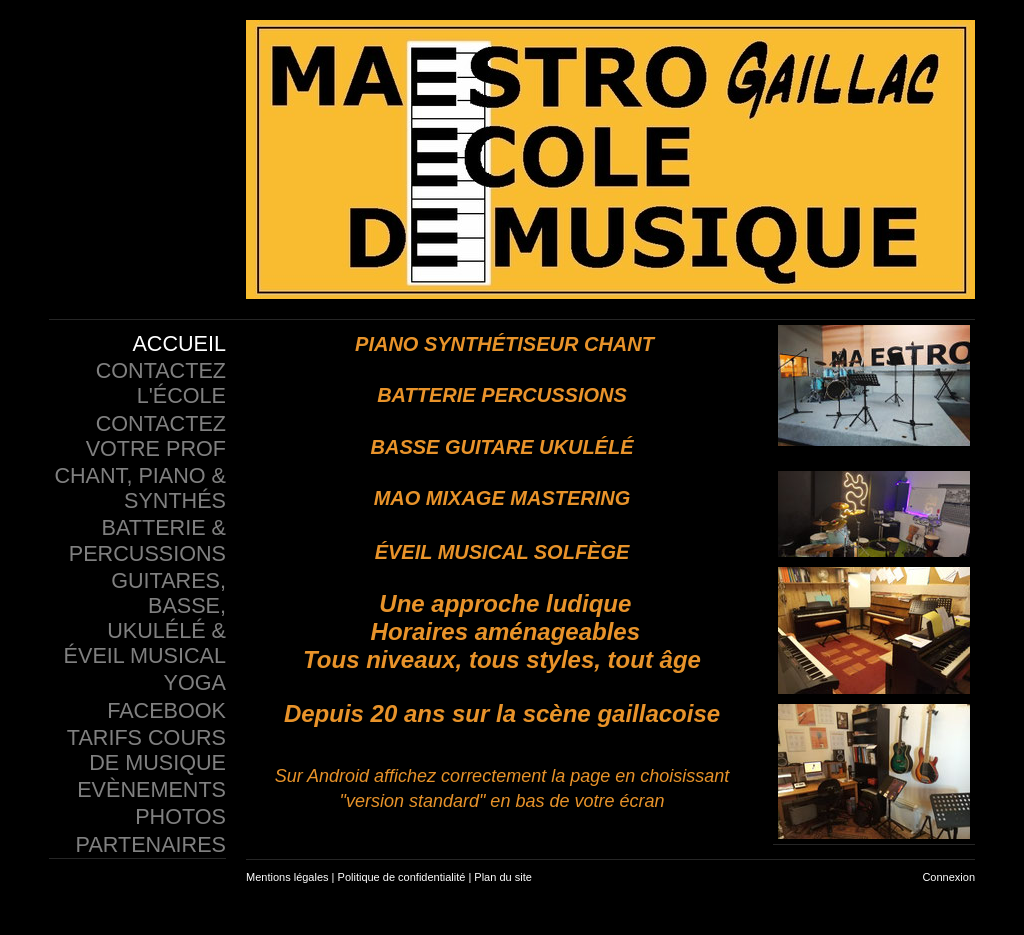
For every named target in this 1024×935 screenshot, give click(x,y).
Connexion (948, 877)
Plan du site (502, 877)
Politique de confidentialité (402, 877)
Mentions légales (287, 877)
